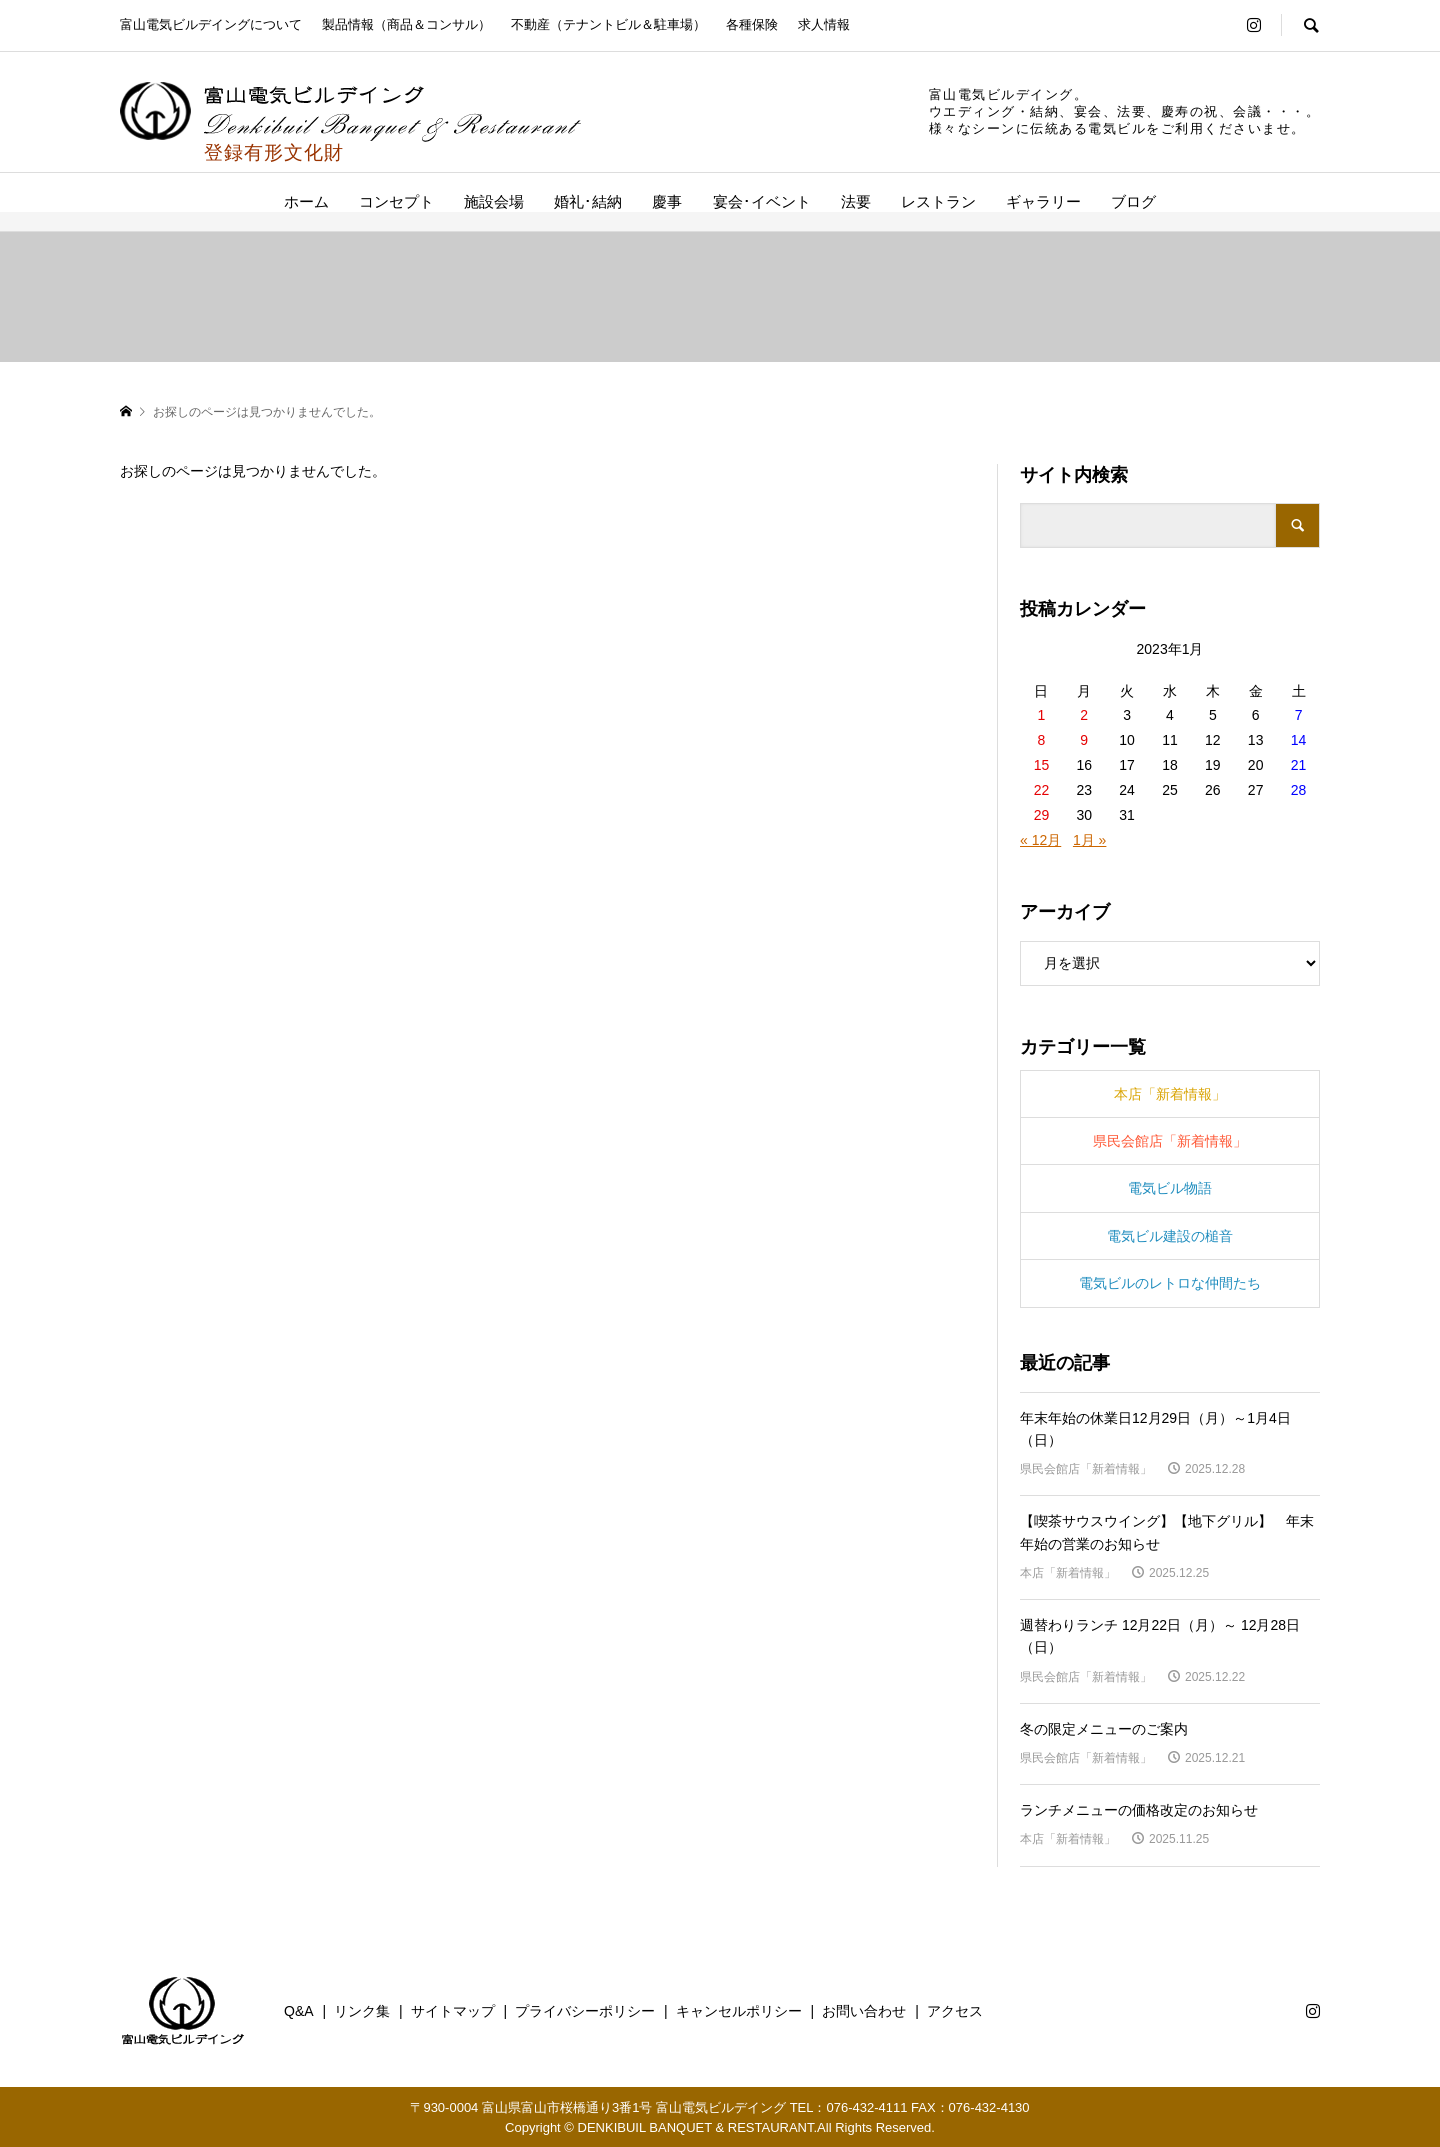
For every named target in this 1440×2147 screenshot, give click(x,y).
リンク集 (362, 2011)
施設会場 (494, 201)
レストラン (938, 201)
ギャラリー (1043, 201)
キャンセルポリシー (739, 2011)
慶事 (667, 201)
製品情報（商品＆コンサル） (406, 24)
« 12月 (1040, 840)
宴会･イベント (762, 201)
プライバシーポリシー (585, 2011)
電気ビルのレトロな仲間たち (1170, 1283)
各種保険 (752, 24)
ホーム (306, 201)
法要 (856, 201)
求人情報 (824, 24)
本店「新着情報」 (1170, 1094)
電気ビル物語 (1170, 1188)
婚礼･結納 (588, 201)
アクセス (955, 2011)
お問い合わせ (864, 2011)
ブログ (1133, 201)
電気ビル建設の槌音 (1170, 1236)
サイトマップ (453, 2011)
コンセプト (396, 201)
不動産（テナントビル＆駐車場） (608, 24)
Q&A (299, 2011)
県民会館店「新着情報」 (1170, 1141)
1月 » (1089, 840)
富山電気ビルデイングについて (211, 24)
